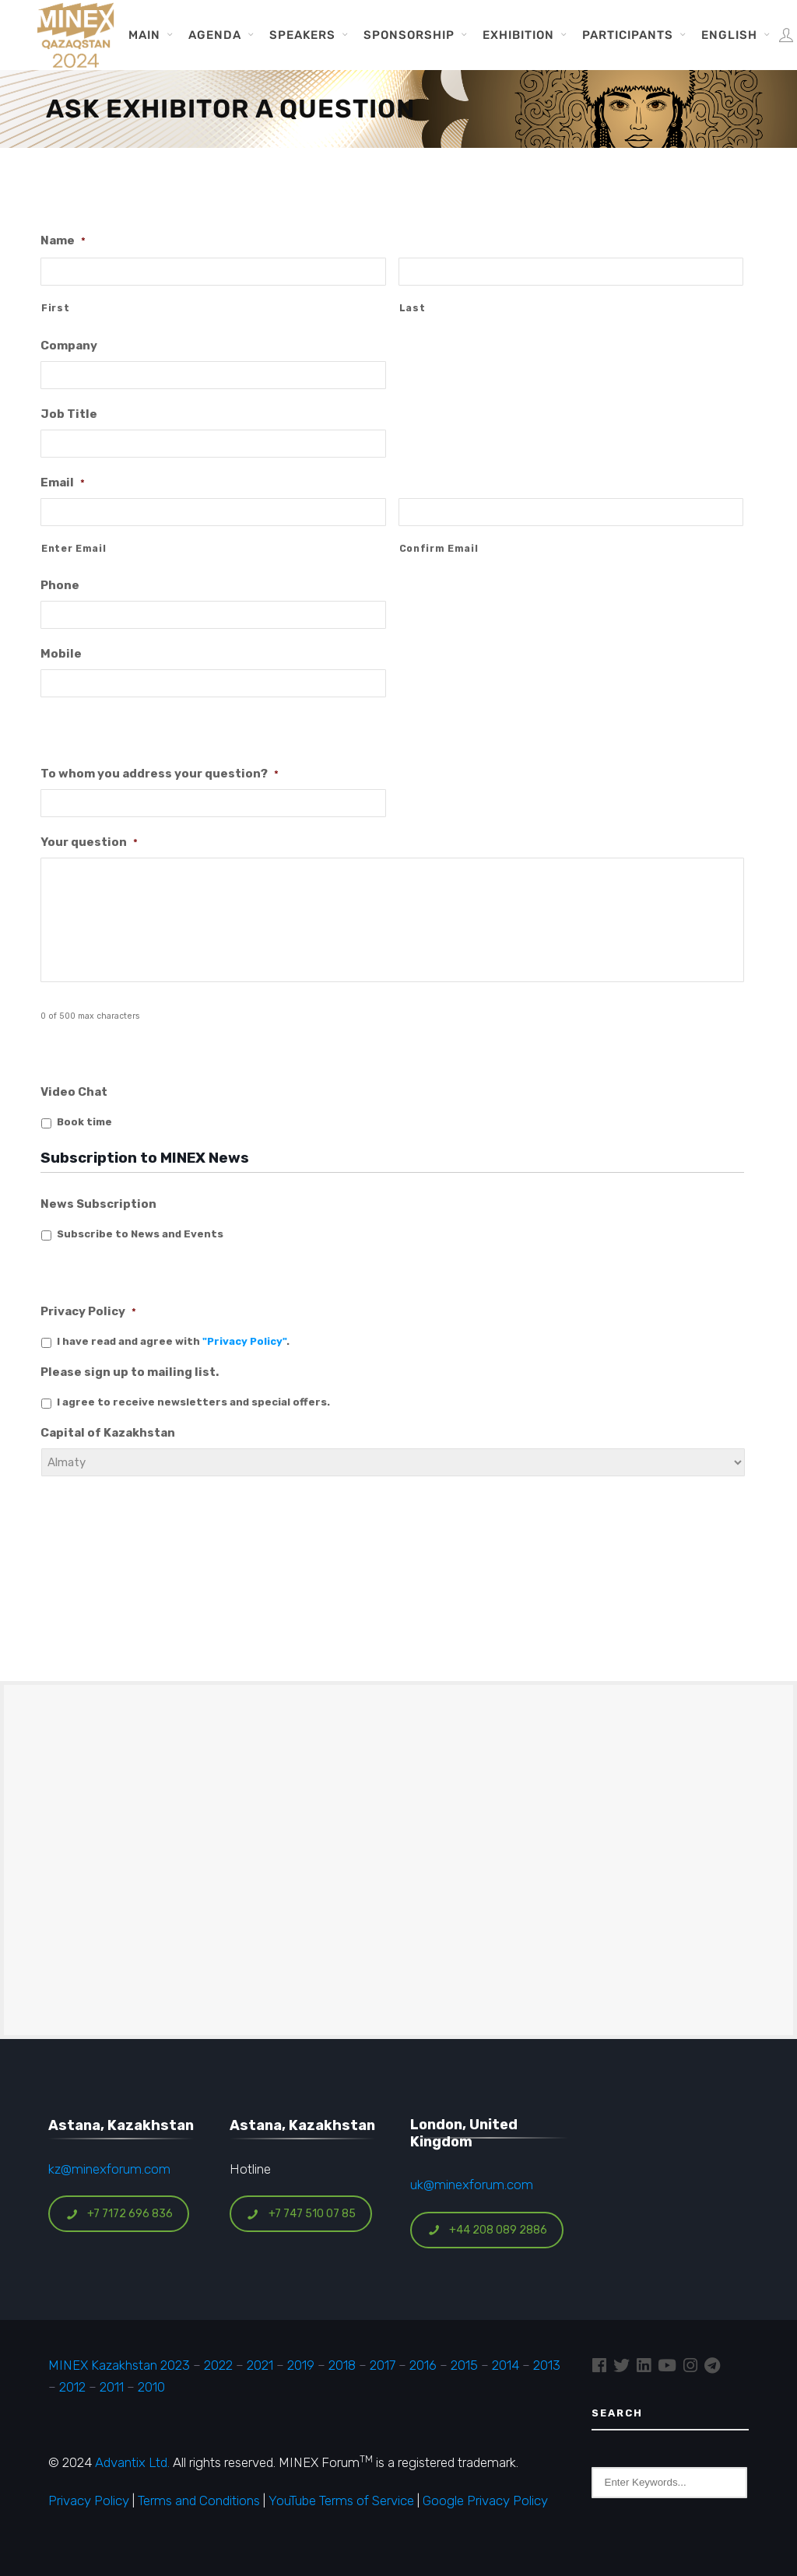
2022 (218, 2365)
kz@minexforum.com (109, 2169)
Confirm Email (439, 548)
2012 (72, 2387)
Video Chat (73, 1092)
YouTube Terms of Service (341, 2500)
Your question (89, 842)
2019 (299, 2365)
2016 (423, 2365)
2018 (342, 2365)
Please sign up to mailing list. (129, 1372)
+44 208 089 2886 (487, 2230)
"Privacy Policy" (244, 1341)
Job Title (68, 414)
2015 (464, 2365)
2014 (505, 2365)
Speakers (302, 35)
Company (68, 346)
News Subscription (98, 1204)
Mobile (61, 654)
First (55, 308)
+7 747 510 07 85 (301, 2213)
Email (62, 483)
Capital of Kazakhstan (107, 1433)
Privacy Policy (88, 1311)
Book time (84, 1122)
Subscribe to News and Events (140, 1234)
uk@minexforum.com (471, 2184)
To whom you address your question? (159, 774)
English (729, 35)
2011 (112, 2387)
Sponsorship (409, 35)
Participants (627, 35)
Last (412, 308)
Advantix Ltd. (132, 2462)
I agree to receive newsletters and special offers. (193, 1402)
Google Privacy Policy (485, 2500)
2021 (260, 2365)
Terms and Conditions (199, 2500)
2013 (546, 2365)
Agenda (214, 35)
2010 (151, 2387)
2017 (382, 2365)
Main (144, 35)
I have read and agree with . (173, 1341)
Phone (59, 585)
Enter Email (73, 548)
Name (63, 240)
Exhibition (518, 35)
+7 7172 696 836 (119, 2213)
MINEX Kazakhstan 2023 (119, 2365)
